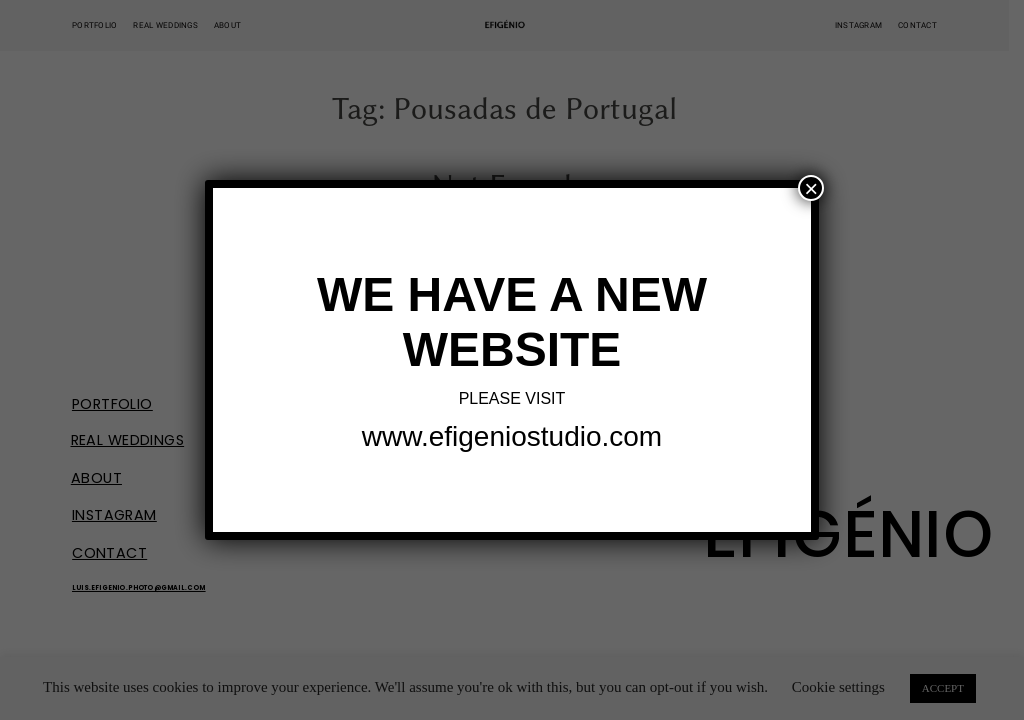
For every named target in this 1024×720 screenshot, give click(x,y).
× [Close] (811, 188)
